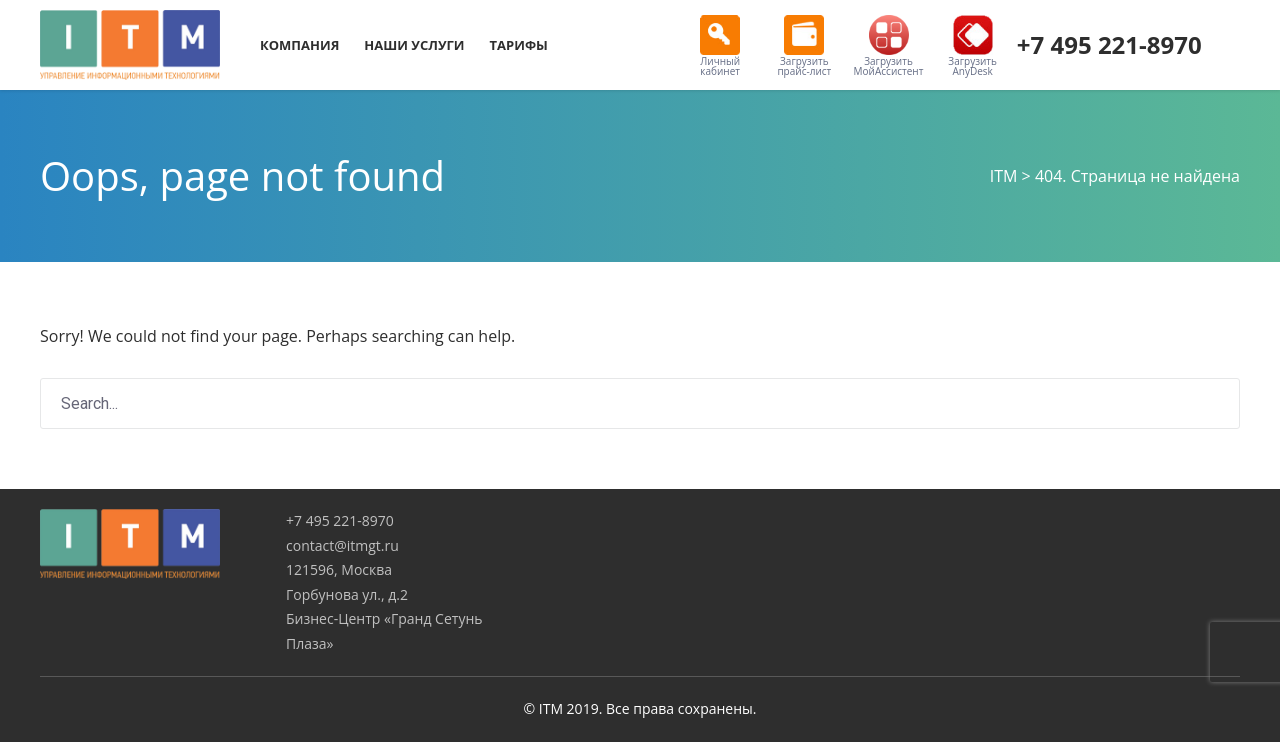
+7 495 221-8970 (1109, 44)
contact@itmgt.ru (342, 545)
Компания (299, 45)
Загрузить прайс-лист (804, 46)
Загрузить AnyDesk (972, 46)
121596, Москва (339, 569)
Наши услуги (414, 45)
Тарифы (519, 45)
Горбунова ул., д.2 (347, 594)
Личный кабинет (720, 46)
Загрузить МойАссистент (889, 46)
